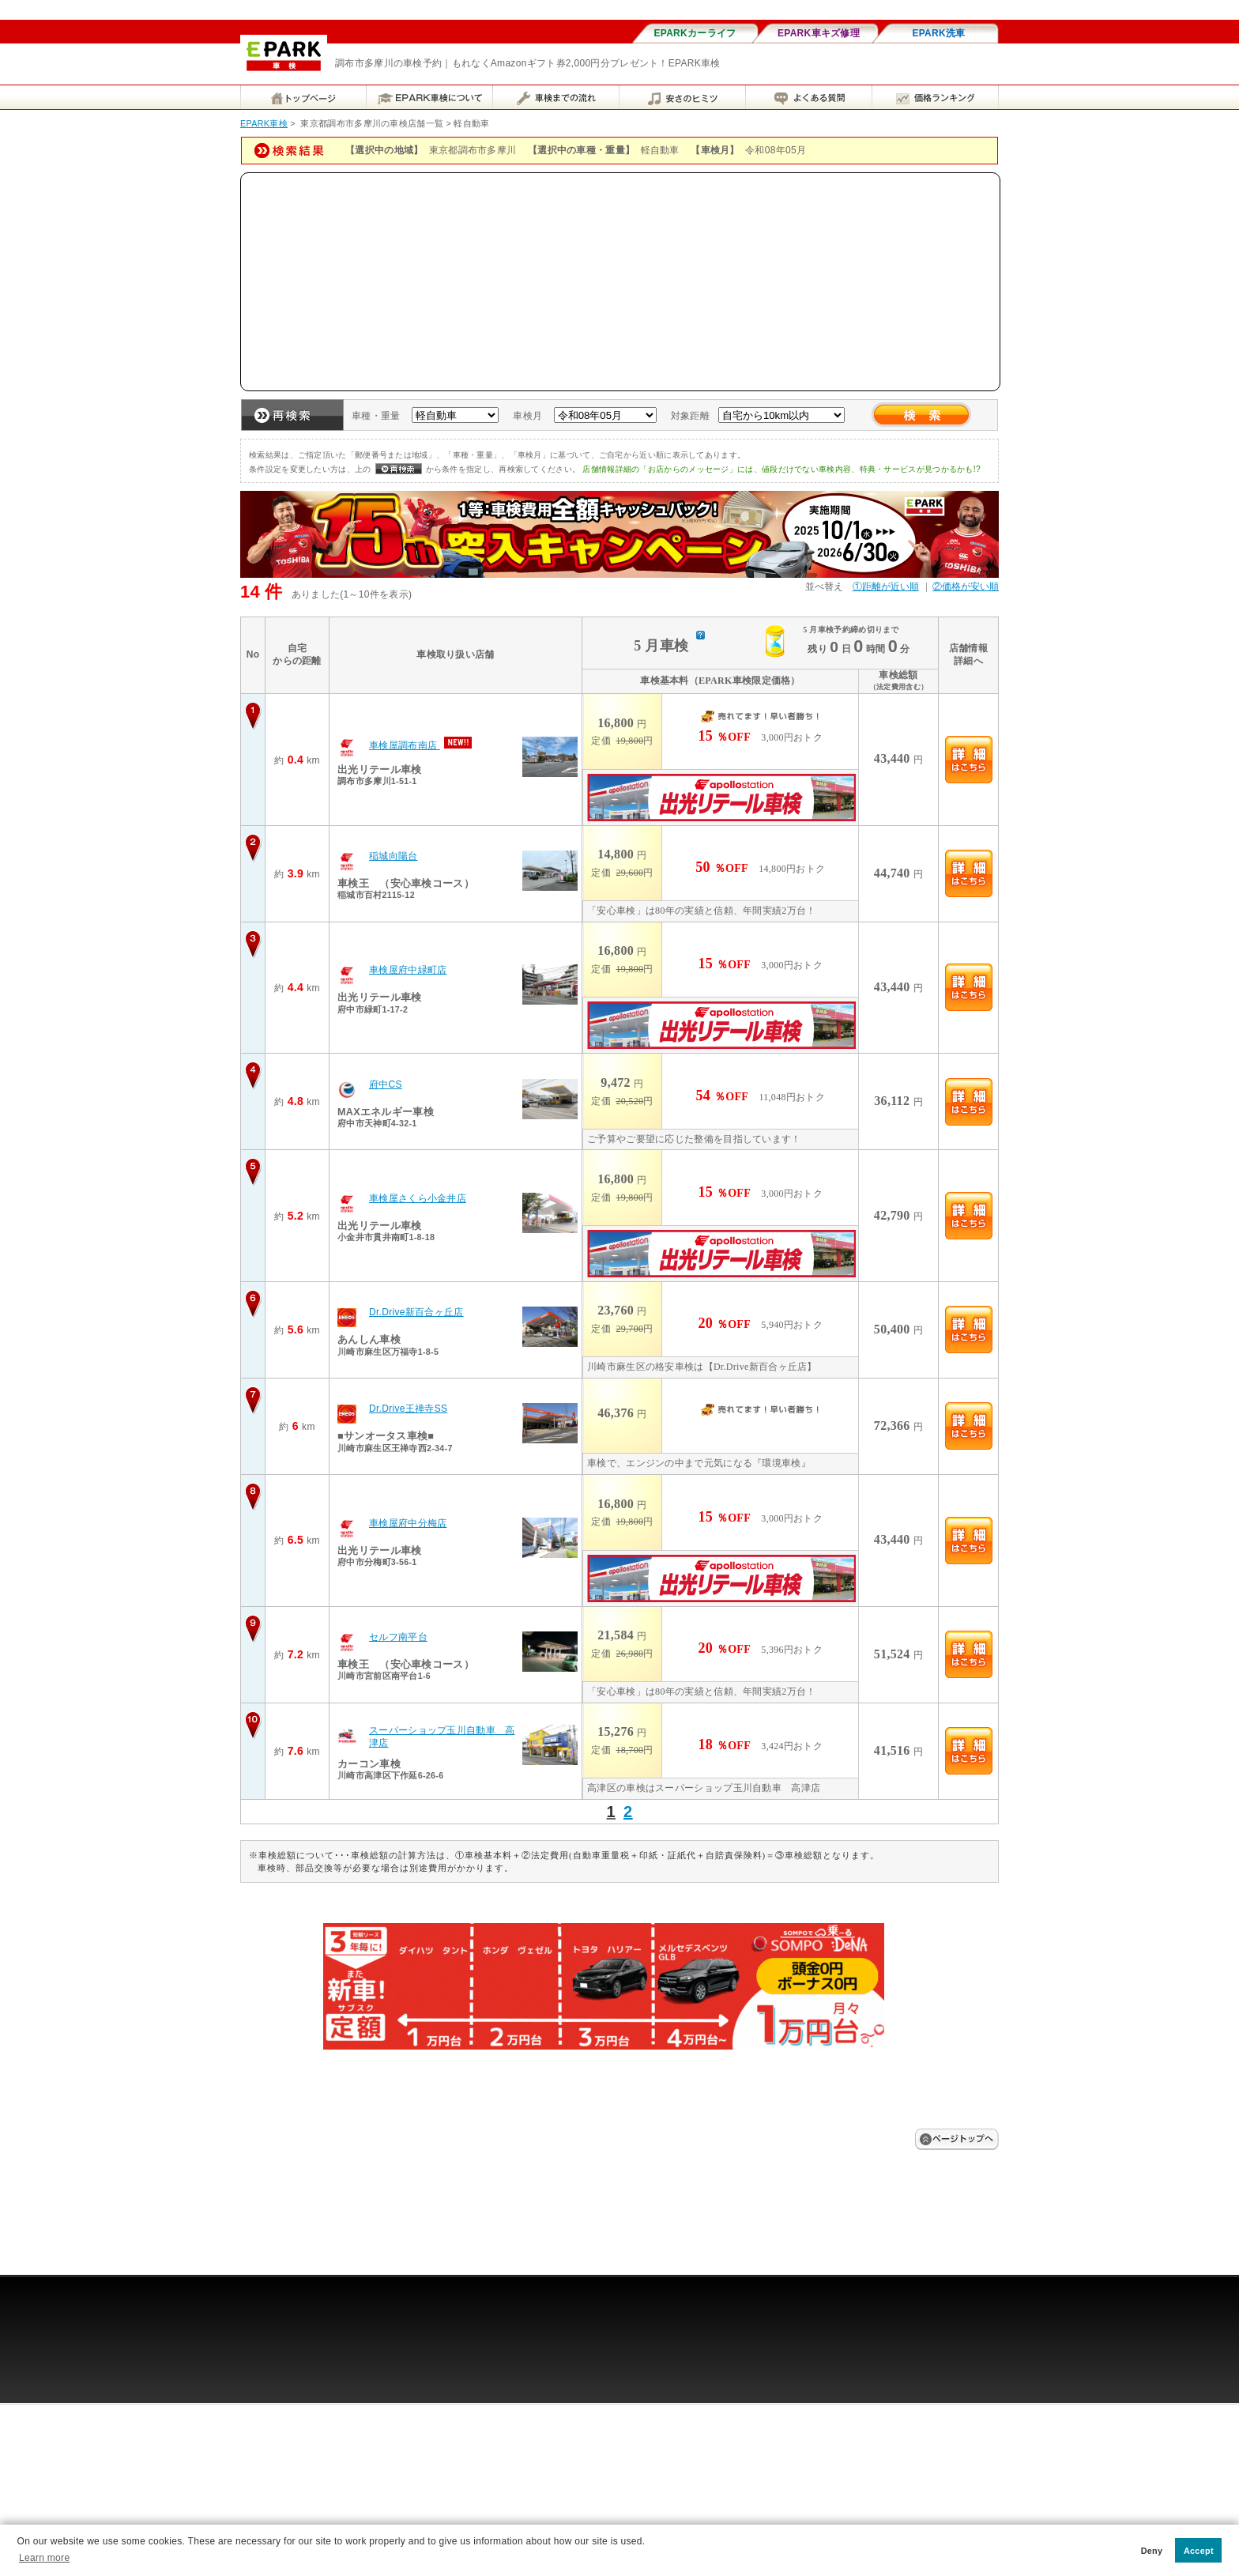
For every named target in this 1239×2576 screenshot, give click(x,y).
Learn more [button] (44, 2557)
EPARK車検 (264, 123)
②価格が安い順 (965, 586)
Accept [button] (1199, 2550)
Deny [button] (1152, 2550)
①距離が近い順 (886, 586)
